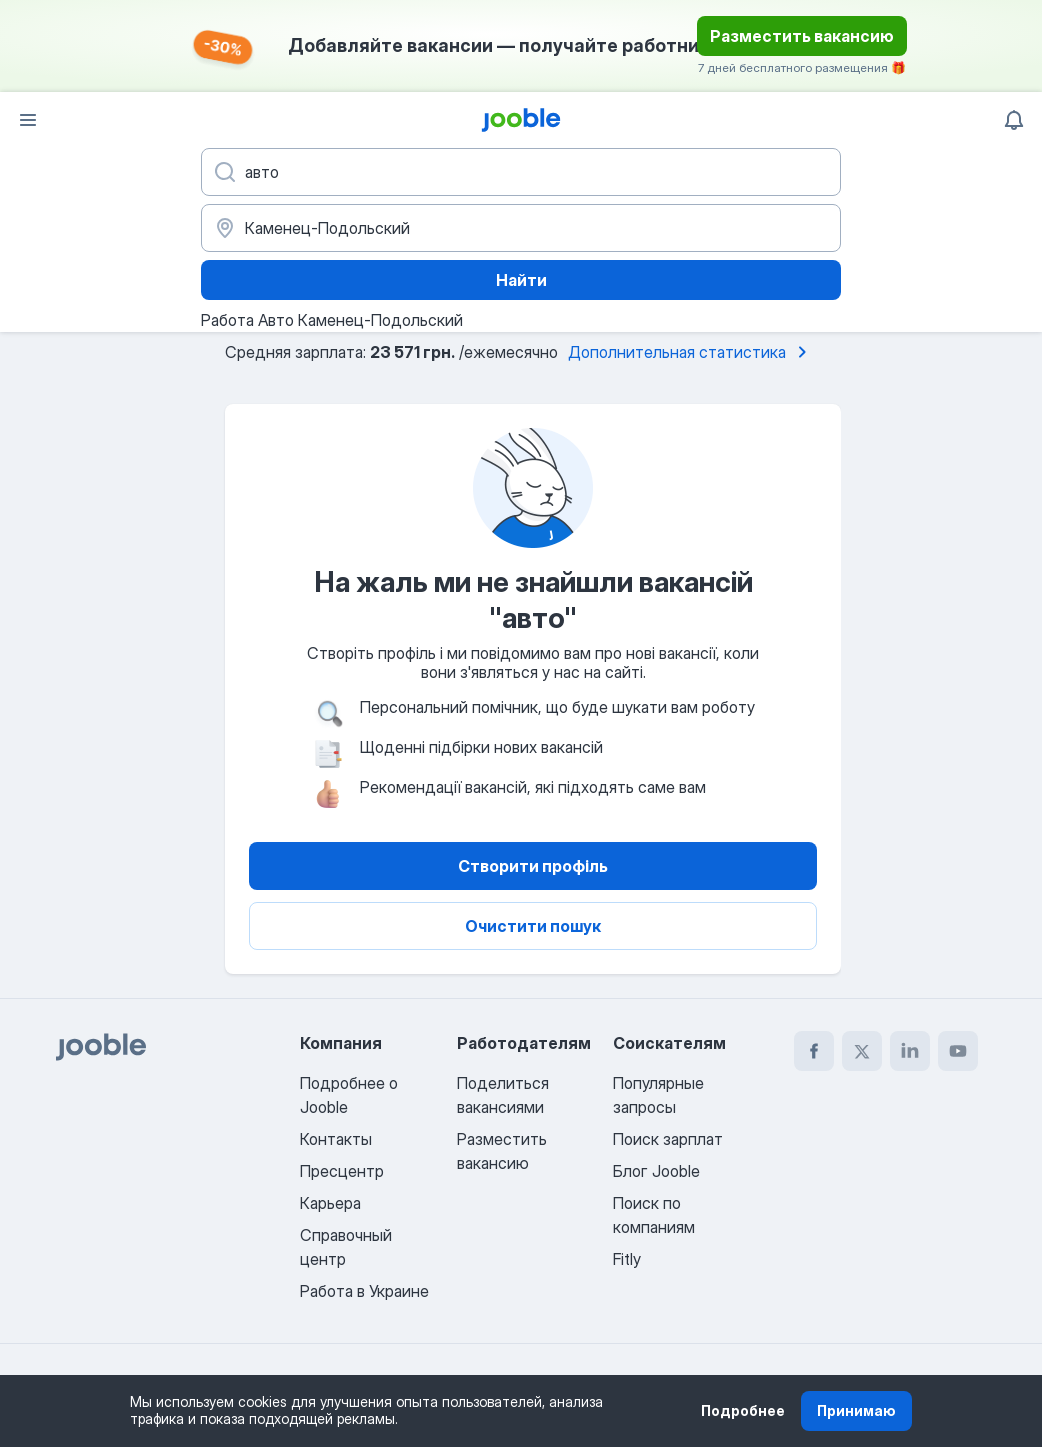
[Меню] (28, 120)
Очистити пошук (533, 926)
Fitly (627, 1259)
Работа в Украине (364, 1291)
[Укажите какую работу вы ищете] (521, 172)
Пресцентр (342, 1171)
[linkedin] (910, 1051)
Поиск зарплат (668, 1139)
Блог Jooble (656, 1171)
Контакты (336, 1139)
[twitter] (862, 1051)
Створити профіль (533, 866)
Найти (521, 280)
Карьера (330, 1203)
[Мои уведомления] (1014, 120)
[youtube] (958, 1051)
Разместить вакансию (802, 36)
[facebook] (814, 1051)
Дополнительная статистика (691, 352)
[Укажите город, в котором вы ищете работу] (521, 228)
